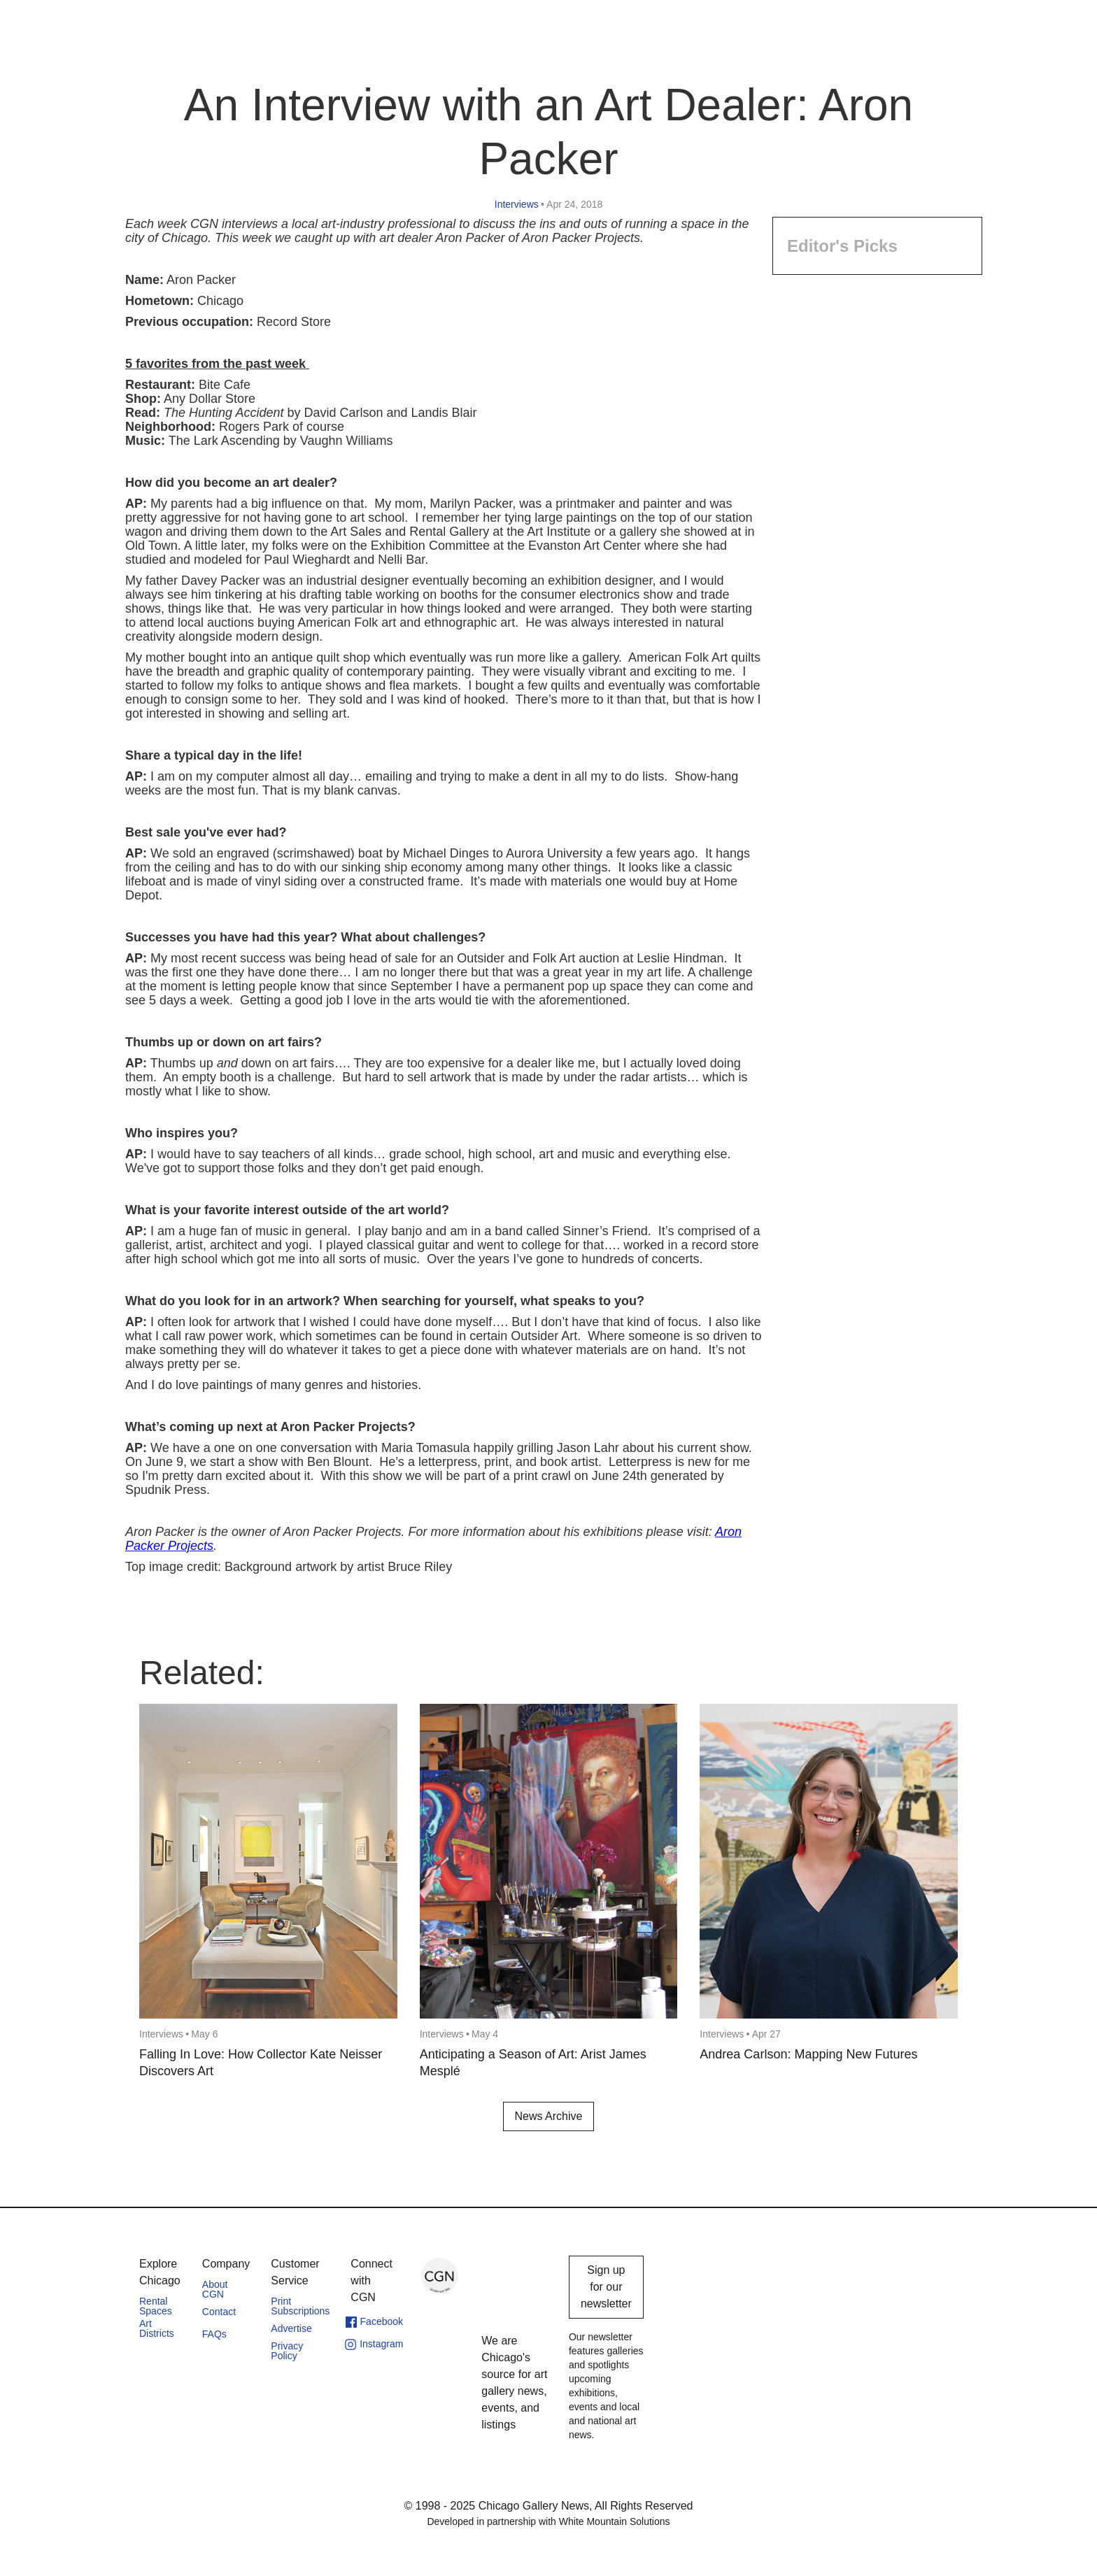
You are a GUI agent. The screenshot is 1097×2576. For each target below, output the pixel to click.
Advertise (291, 2328)
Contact (219, 2312)
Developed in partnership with (548, 2521)
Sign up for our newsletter (606, 2287)
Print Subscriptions (300, 2306)
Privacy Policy (287, 2351)
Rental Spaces (155, 2306)
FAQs (214, 2334)
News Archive (549, 2116)
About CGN (215, 2289)
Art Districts (156, 2328)
